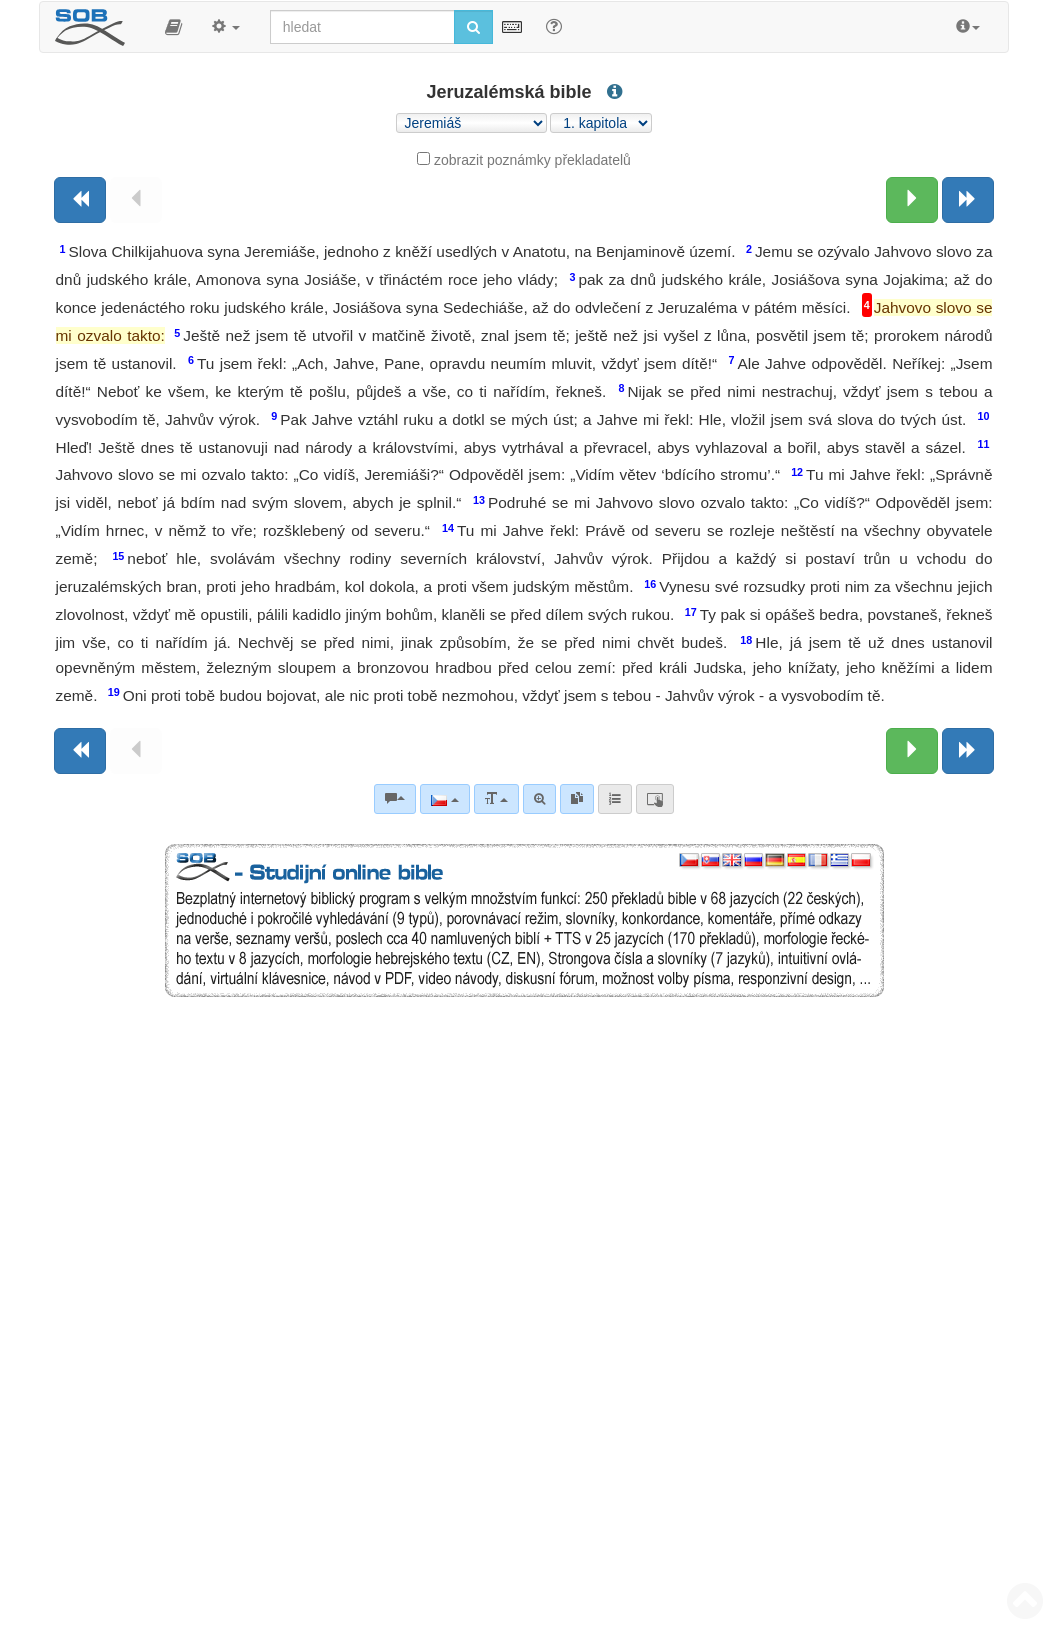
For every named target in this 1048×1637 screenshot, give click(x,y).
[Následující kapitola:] (912, 200)
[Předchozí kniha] (80, 200)
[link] (577, 799)
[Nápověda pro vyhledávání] (554, 26)
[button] (173, 27)
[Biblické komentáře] (395, 799)
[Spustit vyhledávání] (473, 27)
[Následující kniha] (968, 200)
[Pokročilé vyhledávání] (539, 799)
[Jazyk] (444, 799)
